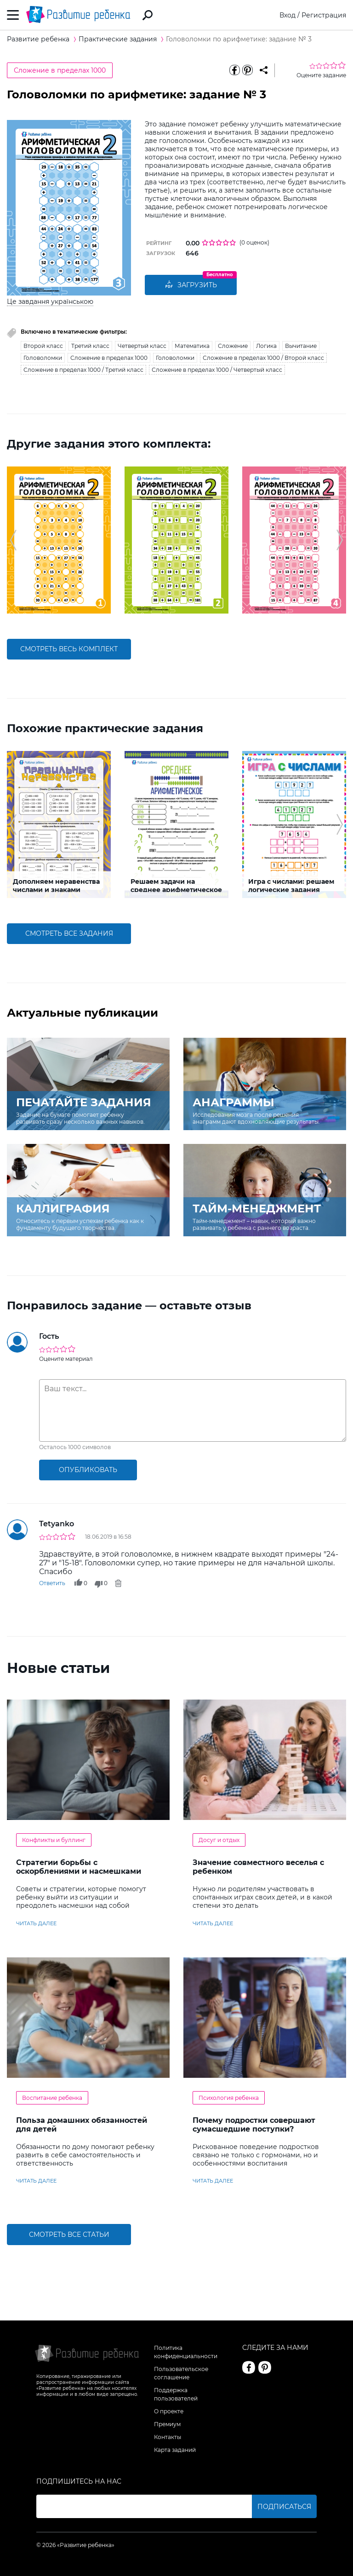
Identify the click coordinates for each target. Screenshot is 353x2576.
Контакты (167, 2437)
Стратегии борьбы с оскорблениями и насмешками (78, 1867)
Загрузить (191, 285)
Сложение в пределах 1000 (60, 70)
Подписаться (284, 2506)
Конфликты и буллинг (53, 1840)
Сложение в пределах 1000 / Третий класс (83, 369)
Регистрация (324, 15)
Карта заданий (175, 2449)
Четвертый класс (142, 345)
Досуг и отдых (219, 1840)
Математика (192, 345)
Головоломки (42, 357)
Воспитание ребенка (52, 2097)
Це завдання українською (50, 301)
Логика (266, 345)
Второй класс (43, 345)
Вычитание (301, 345)
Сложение (233, 345)
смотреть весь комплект (69, 649)
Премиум (167, 2424)
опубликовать (88, 1470)
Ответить (52, 1583)
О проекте (168, 2411)
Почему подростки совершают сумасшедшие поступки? (254, 2124)
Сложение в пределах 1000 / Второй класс (263, 357)
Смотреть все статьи (69, 2234)
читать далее (36, 1923)
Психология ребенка (229, 2097)
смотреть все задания (69, 933)
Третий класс (90, 345)
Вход (287, 15)
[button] (13, 540)
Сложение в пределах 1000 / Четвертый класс (217, 369)
